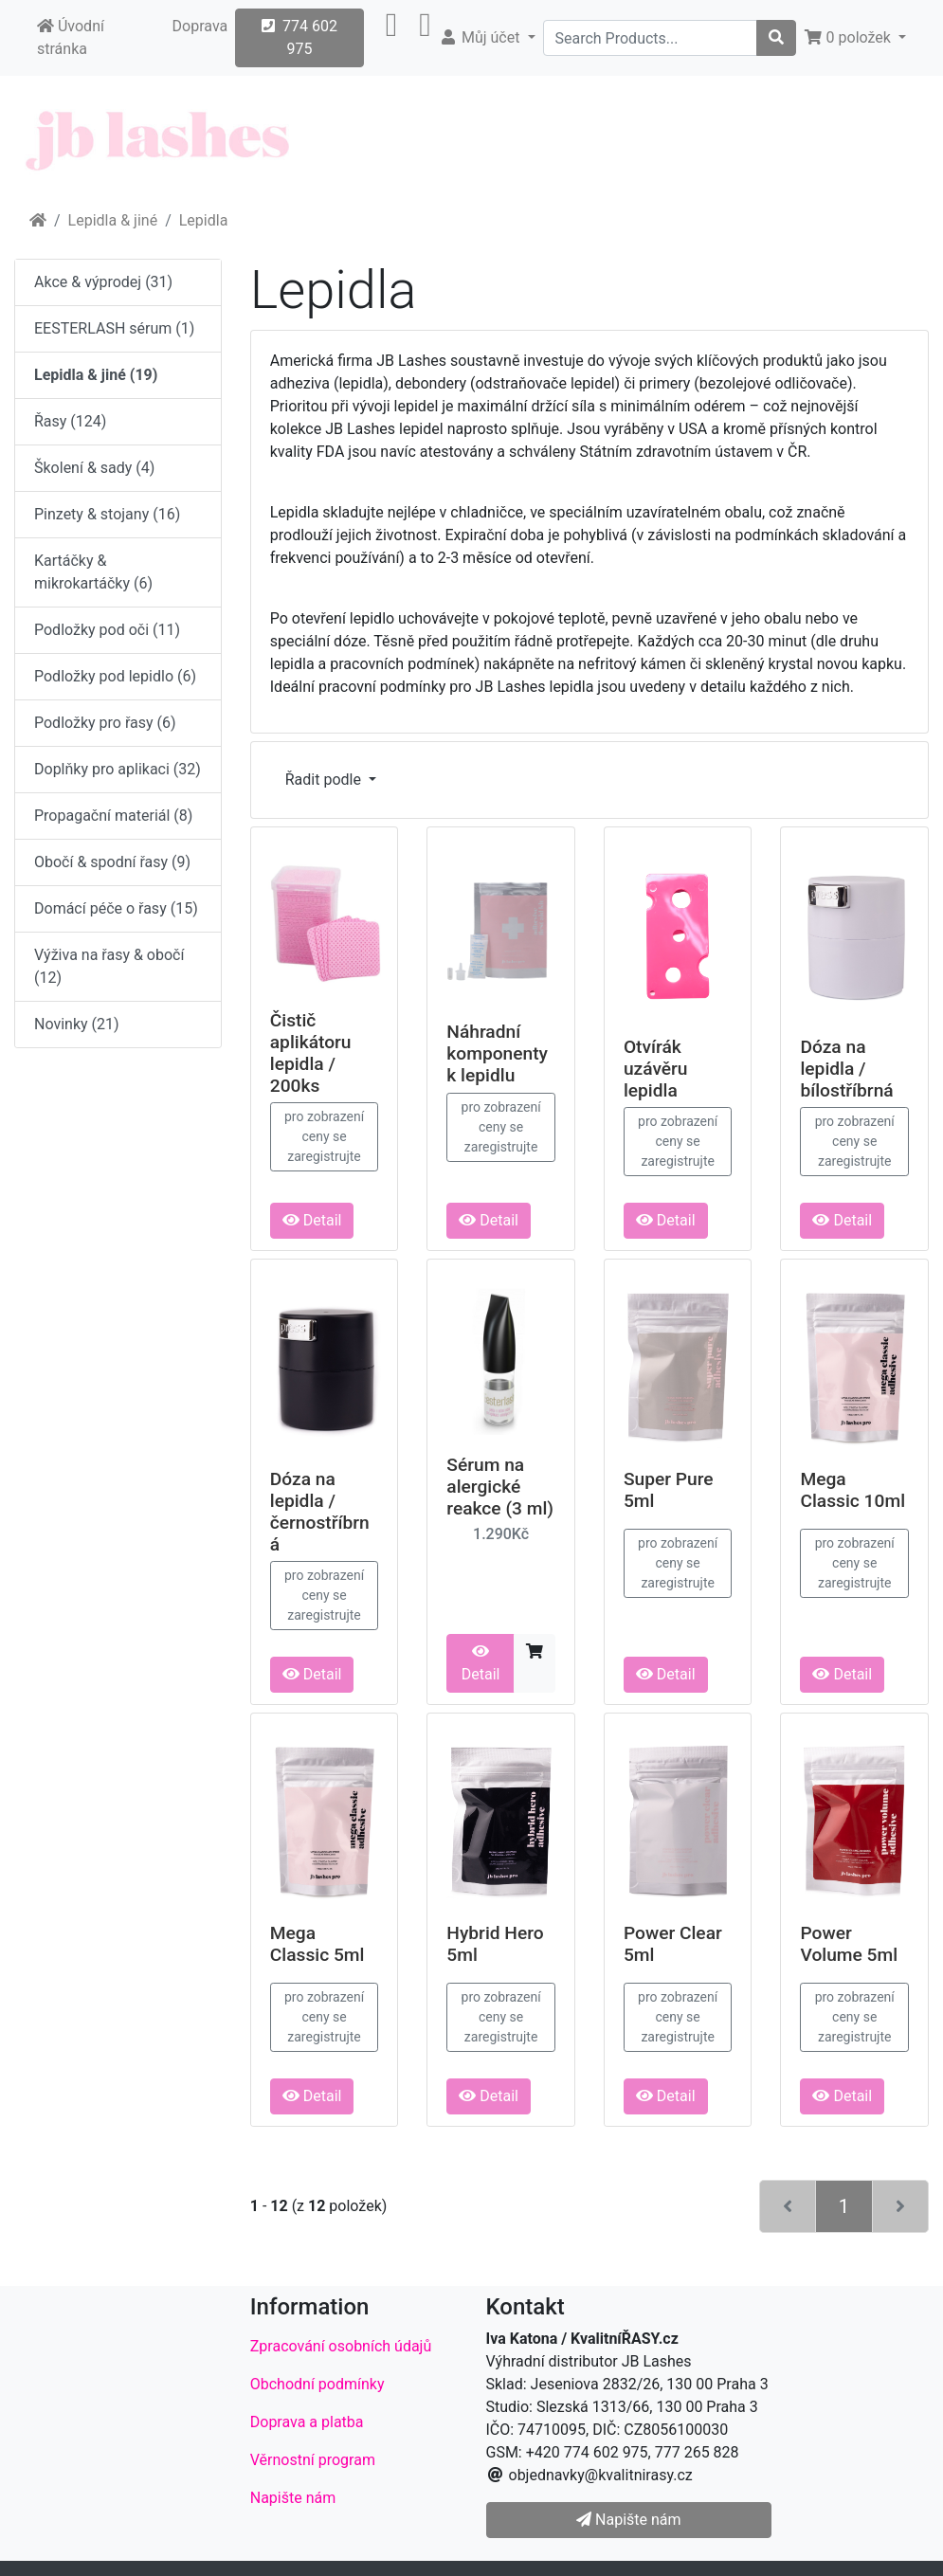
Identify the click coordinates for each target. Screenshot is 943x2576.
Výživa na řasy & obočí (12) (109, 966)
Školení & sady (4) (94, 468)
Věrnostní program (312, 2460)
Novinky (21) (76, 1024)
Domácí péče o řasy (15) (116, 908)
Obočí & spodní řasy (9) (112, 862)
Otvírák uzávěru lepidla (656, 1068)
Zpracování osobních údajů (341, 2346)
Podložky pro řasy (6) (105, 723)
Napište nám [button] (628, 2520)
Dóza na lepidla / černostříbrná (320, 1511)
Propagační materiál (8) (113, 816)
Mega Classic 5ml (317, 1944)
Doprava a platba (307, 2422)
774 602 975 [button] (299, 37)
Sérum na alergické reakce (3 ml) (499, 1486)
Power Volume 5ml (849, 1944)
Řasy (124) (70, 421)
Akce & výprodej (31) (103, 282)
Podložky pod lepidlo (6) (115, 676)
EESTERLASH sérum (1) (114, 328)
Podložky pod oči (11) (107, 630)
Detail (312, 1220)
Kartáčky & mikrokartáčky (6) (93, 572)
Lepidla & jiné (113, 220)
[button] (392, 38)
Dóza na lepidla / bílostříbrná (846, 1068)
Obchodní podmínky (317, 2384)
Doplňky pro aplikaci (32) (117, 769)
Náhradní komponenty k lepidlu (497, 1053)
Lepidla (203, 220)
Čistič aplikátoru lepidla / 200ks (311, 1053)
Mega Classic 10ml (852, 1490)
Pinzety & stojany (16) (107, 514)
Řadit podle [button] (325, 780)
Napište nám (293, 2498)
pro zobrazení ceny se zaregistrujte (324, 1136)
